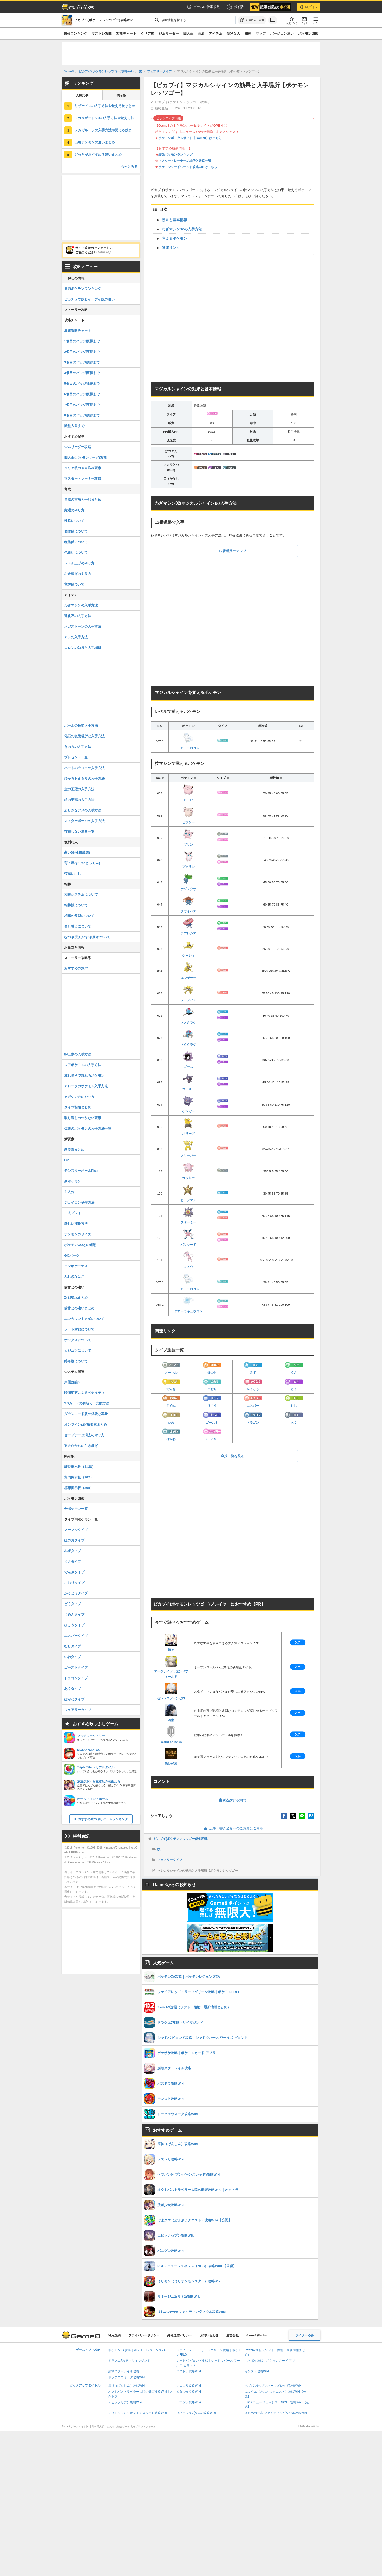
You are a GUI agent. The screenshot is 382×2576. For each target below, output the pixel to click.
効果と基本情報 (174, 220)
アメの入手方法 (76, 637)
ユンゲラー (188, 971)
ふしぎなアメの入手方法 (82, 810)
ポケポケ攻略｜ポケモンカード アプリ (271, 2360)
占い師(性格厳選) (77, 852)
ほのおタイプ (74, 1540)
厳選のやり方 (74, 510)
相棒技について (76, 905)
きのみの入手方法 (77, 747)
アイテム (215, 33)
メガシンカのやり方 (79, 1097)
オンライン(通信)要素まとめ (85, 1424)
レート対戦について (79, 1329)
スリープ (188, 1126)
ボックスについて (77, 1340)
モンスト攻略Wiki (257, 2371)
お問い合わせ (209, 2335)
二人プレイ (72, 1213)
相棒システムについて (81, 894)
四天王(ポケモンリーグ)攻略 (85, 457)
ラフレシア (188, 926)
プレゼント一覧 (76, 757)
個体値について (76, 531)
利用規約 (114, 2335)
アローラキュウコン (188, 1304)
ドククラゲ (188, 1037)
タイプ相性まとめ (77, 1107)
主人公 (69, 1192)
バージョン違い (282, 33)
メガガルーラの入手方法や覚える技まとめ (106, 130)
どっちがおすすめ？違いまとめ (98, 154)
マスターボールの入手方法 (84, 821)
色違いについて (76, 552)
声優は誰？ (72, 1382)
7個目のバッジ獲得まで (82, 405)
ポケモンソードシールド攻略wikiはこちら (187, 167)
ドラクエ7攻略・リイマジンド (129, 2360)
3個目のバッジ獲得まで (82, 362)
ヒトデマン (188, 1193)
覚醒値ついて (74, 584)
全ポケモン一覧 (76, 1509)
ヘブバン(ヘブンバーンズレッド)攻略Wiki (273, 2386)
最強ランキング (75, 33)
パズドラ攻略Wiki (188, 2371)
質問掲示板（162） (78, 1477)
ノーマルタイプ (76, 1530)
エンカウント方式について (84, 1319)
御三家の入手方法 (77, 1054)
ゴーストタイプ (76, 1667)
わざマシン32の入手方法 (182, 229)
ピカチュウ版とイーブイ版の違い (89, 299)
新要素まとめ (74, 1149)
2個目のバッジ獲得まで (82, 352)
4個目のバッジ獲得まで (82, 373)
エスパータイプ (76, 1636)
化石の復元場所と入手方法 (84, 736)
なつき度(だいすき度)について (87, 937)
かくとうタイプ (76, 1593)
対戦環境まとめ (76, 1298)
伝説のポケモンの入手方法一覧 (87, 1128)
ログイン (308, 7)
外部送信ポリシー (179, 2335)
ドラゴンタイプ (76, 1678)
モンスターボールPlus (81, 1171)
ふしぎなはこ (74, 1277)
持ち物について (76, 1361)
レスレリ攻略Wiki (188, 2386)
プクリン (188, 859)
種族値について (76, 542)
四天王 (188, 33)
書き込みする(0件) (232, 1800)
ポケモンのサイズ (77, 1234)
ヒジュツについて (77, 1350)
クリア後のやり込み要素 (82, 468)
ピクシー (188, 815)
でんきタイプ (74, 1572)
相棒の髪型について (79, 916)
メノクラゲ (188, 1015)
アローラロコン (188, 741)
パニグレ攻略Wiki (188, 2402)
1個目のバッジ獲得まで (82, 341)
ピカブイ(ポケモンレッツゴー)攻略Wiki (181, 1839)
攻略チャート (126, 33)
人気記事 (82, 95)
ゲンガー (188, 1104)
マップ (261, 33)
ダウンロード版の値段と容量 (86, 1414)
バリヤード (188, 1237)
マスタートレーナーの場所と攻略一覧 (184, 161)
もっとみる (129, 167)
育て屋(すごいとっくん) (82, 863)
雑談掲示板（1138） (79, 1467)
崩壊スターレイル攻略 (123, 2371)
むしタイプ (72, 1646)
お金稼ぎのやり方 (77, 574)
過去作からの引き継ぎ (81, 1446)
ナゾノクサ (188, 882)
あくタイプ (72, 1689)
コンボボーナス (76, 1266)
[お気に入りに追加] (252, 20)
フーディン (188, 993)
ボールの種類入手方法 (81, 725)
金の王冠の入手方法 (79, 789)
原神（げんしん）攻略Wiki (126, 2386)
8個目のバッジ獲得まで (82, 415)
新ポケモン (72, 1181)
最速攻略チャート (77, 330)
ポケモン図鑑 (308, 33)
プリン (188, 837)
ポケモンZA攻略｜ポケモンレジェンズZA (137, 2350)
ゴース (188, 1060)
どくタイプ (72, 1604)
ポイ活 (235, 7)
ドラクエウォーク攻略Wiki (126, 2377)
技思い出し (72, 874)
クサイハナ (188, 904)
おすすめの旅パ (76, 968)
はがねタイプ (74, 1699)
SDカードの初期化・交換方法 (86, 1403)
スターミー (188, 1215)
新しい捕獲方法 (76, 1224)
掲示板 (121, 95)
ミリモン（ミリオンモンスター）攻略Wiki (137, 2413)
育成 (201, 33)
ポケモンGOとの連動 (80, 1245)
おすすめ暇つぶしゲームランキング (103, 1819)
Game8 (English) (257, 2335)
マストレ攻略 (102, 33)
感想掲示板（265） (78, 1488)
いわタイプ (72, 1657)
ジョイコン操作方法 (79, 1202)
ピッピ (188, 793)
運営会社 (232, 2335)
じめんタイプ (74, 1614)
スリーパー (188, 1148)
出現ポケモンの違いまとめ (95, 142)
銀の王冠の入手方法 (79, 800)
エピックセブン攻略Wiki (125, 2402)
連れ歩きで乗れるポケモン (84, 1075)
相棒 (248, 33)
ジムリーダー (169, 33)
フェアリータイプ (169, 1860)
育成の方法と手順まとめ (82, 499)
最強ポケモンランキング (175, 154)
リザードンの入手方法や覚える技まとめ (105, 106)
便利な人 (233, 33)
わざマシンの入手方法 (81, 605)
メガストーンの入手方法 (82, 626)
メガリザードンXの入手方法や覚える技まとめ (107, 118)
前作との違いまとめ (79, 1308)
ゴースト (188, 1082)
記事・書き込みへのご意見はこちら (232, 1828)
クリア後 (147, 33)
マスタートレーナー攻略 (82, 479)
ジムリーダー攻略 (77, 447)
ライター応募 (304, 2335)
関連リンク (171, 248)
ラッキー (188, 1171)
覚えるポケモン (174, 238)
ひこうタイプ (74, 1625)
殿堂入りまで (74, 426)
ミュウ (188, 1260)
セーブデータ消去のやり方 (84, 1435)
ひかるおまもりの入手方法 (84, 778)
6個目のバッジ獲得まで (82, 394)
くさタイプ (72, 1561)
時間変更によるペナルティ (84, 1393)
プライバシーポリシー (143, 2335)
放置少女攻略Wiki (188, 2391)
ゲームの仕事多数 (203, 7)
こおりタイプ (74, 1583)
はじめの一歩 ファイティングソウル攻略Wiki (276, 2413)
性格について (74, 521)
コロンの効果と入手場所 (82, 648)
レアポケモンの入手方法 (82, 1065)
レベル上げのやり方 (79, 563)
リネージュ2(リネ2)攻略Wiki (196, 2413)
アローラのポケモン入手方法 (86, 1086)
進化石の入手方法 (77, 616)
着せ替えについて (77, 926)
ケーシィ (188, 948)
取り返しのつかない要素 (82, 1118)
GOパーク (71, 1255)
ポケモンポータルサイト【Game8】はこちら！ (191, 138)
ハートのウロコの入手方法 (84, 768)
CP (66, 1160)
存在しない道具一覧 (79, 831)
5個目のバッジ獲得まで (82, 383)
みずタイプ (72, 1551)
